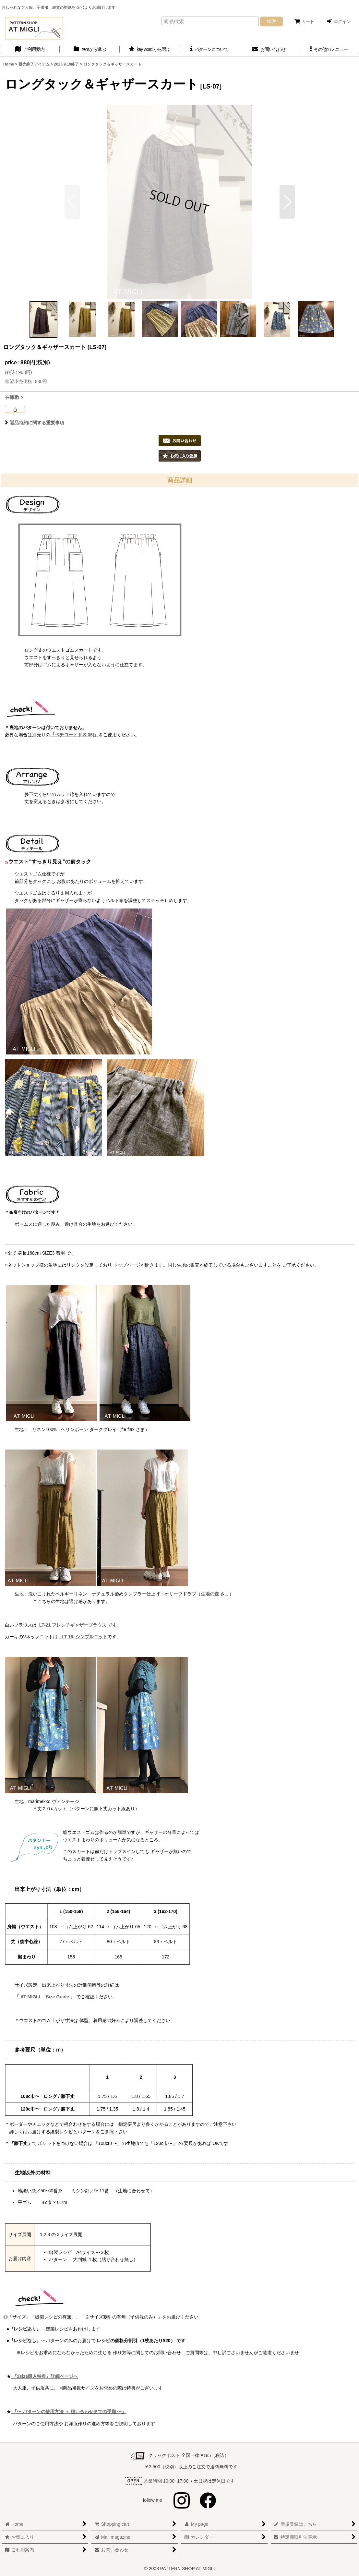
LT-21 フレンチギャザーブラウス (73, 1625)
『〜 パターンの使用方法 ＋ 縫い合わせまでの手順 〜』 (68, 2411)
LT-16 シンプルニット (83, 1636)
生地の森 (210, 1593)
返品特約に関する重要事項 (34, 422)
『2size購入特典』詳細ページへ (44, 2376)
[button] (329, 49)
